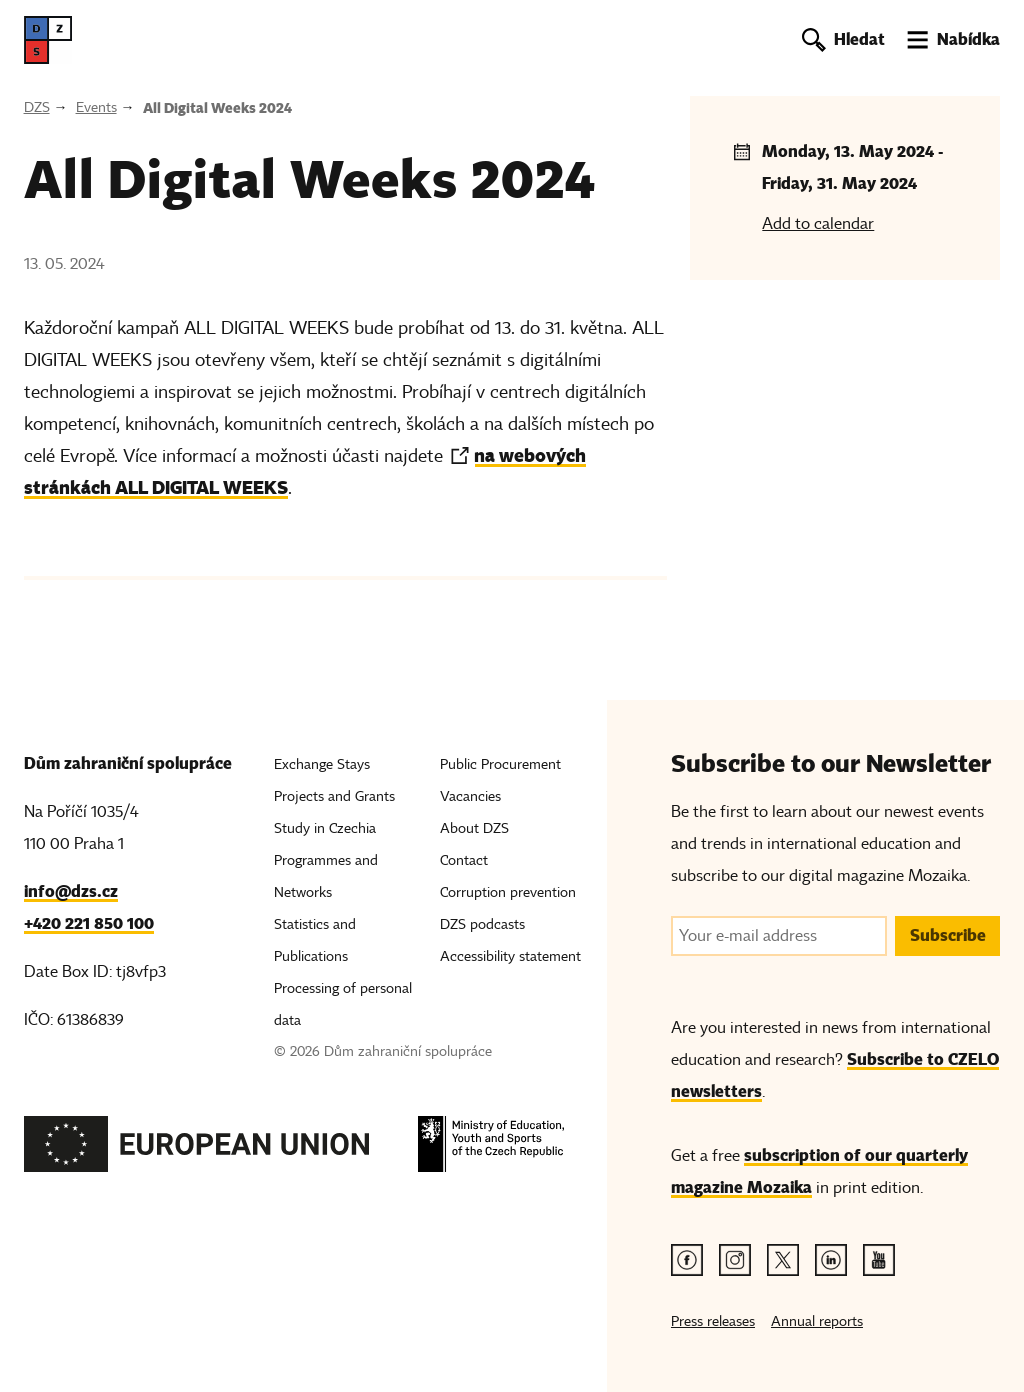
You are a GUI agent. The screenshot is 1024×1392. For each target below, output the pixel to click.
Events (96, 107)
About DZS (474, 828)
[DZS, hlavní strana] (48, 40)
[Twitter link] (783, 1260)
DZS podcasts (482, 924)
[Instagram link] (735, 1260)
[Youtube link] (879, 1260)
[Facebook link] (687, 1260)
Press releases (713, 1321)
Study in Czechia (325, 828)
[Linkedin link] (831, 1260)
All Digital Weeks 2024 (217, 108)
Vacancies (470, 796)
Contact (464, 860)
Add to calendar (818, 224)
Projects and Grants (334, 796)
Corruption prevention (508, 892)
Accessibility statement (510, 956)
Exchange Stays (322, 764)
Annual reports (817, 1321)
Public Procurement (500, 764)
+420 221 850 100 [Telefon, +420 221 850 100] (89, 923)
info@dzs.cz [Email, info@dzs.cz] (71, 891)
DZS (37, 107)
